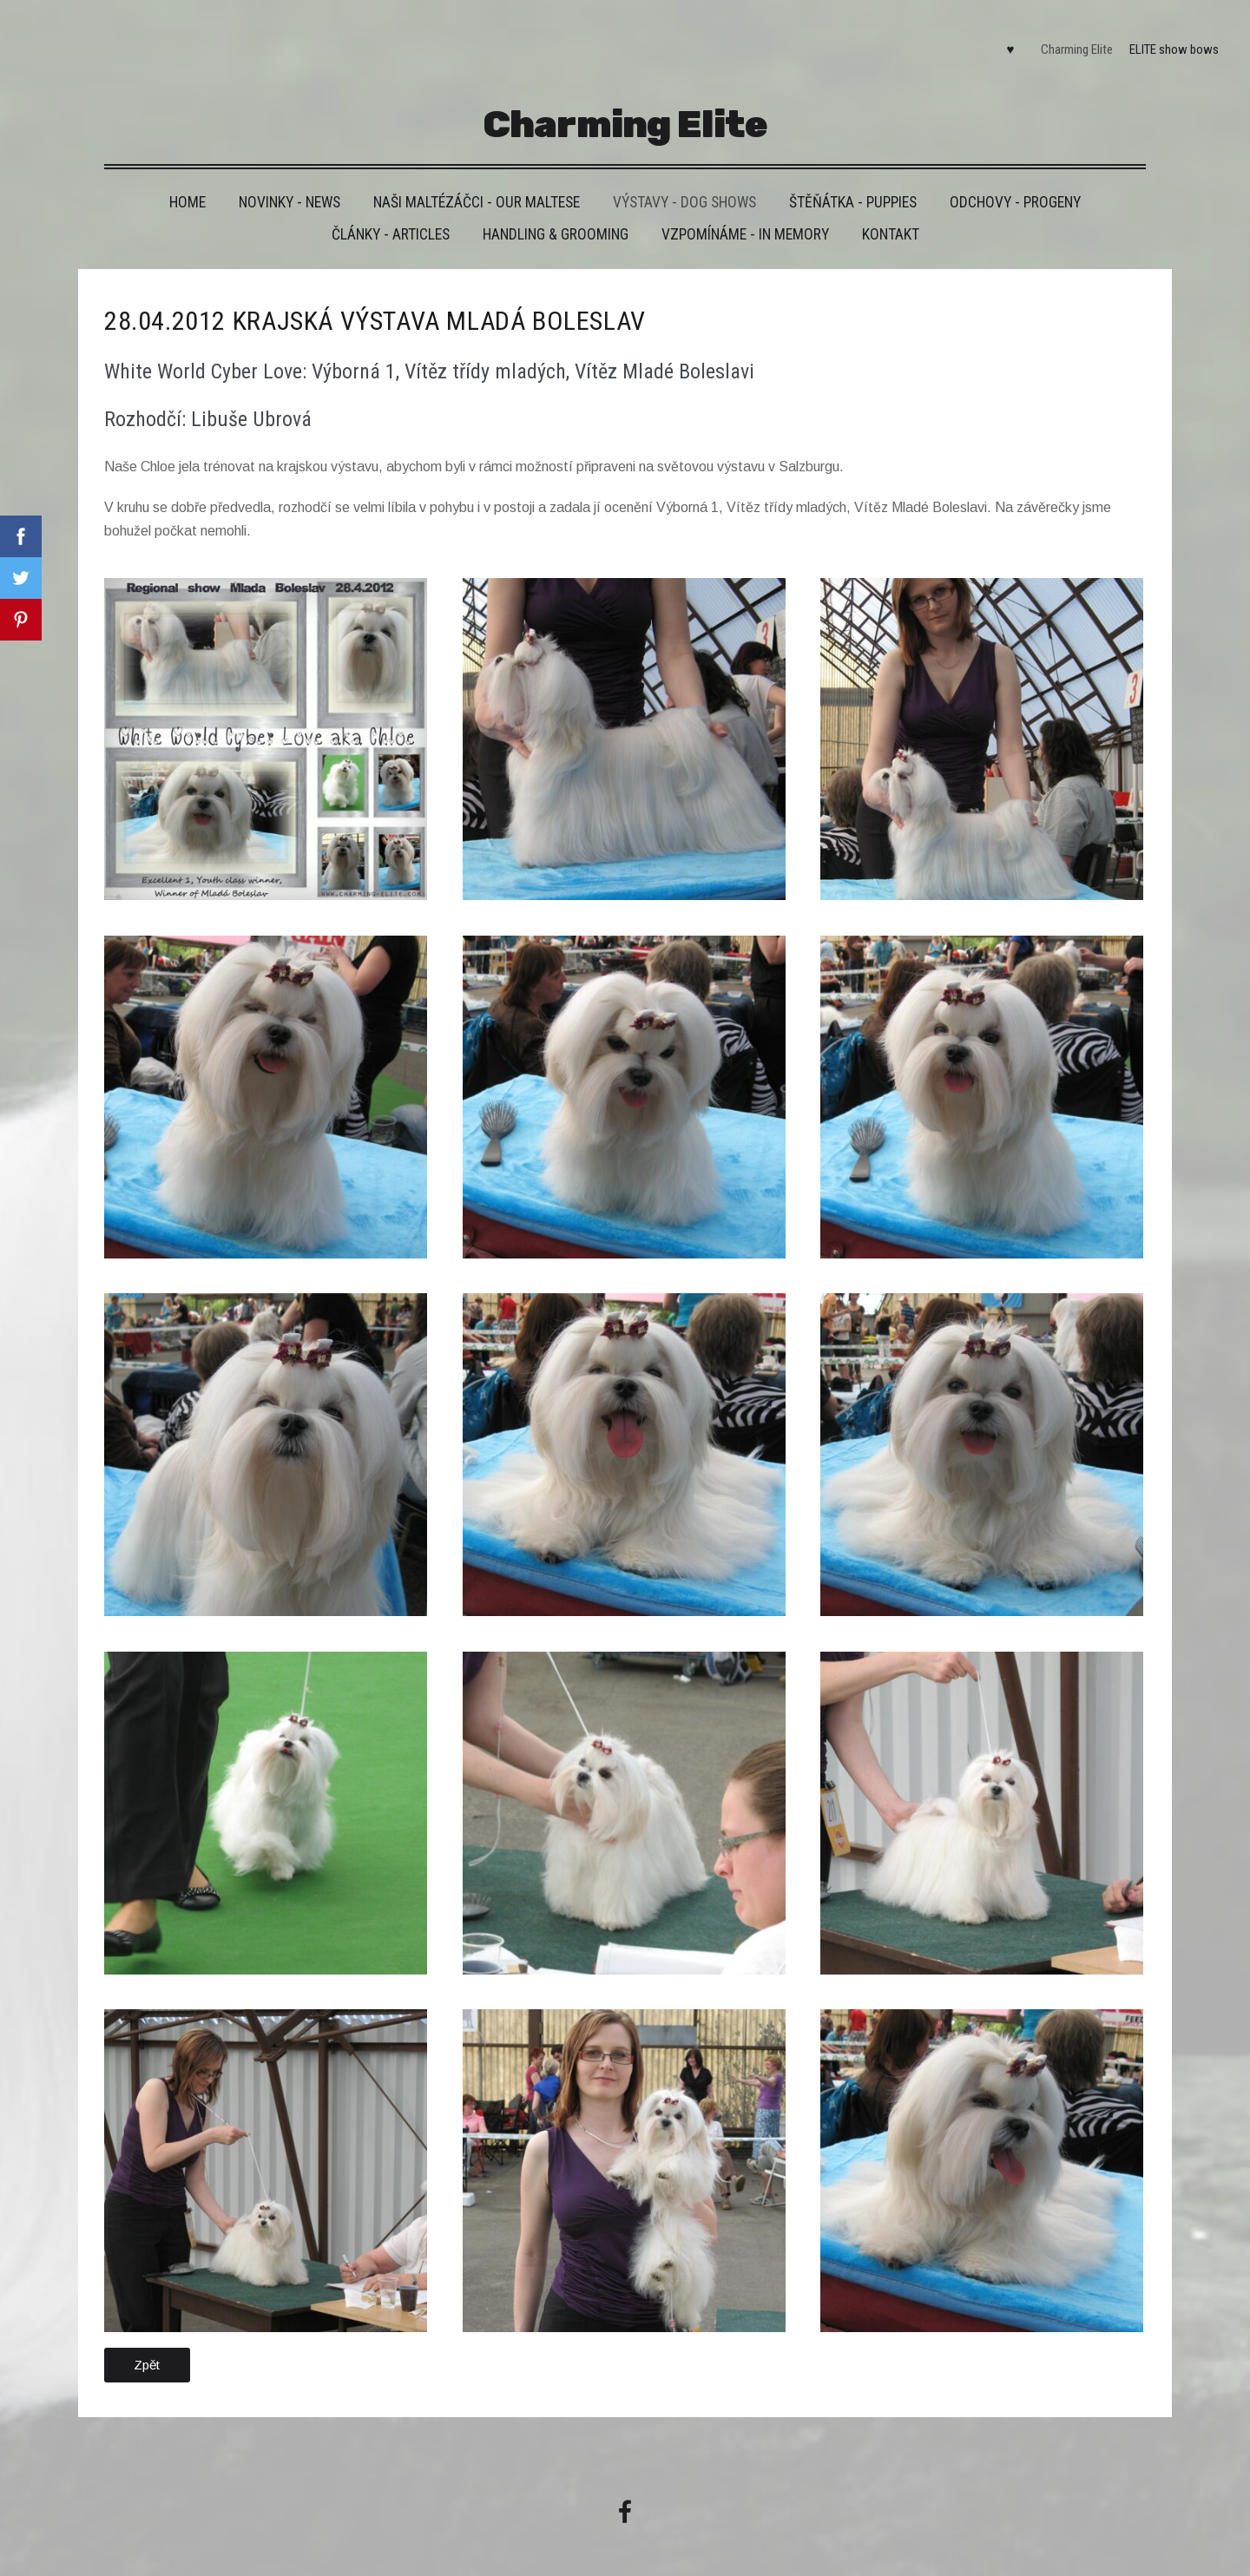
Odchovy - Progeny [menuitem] (1015, 182)
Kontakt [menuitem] (890, 214)
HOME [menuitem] (187, 182)
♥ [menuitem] (1000, 40)
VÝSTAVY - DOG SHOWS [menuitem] (684, 182)
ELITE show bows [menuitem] (1164, 40)
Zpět (147, 2343)
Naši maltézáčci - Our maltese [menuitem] (476, 182)
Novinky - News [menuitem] (289, 182)
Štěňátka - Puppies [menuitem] (853, 182)
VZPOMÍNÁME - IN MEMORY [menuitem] (745, 214)
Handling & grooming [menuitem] (555, 214)
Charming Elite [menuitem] (1067, 40)
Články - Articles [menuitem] (391, 214)
